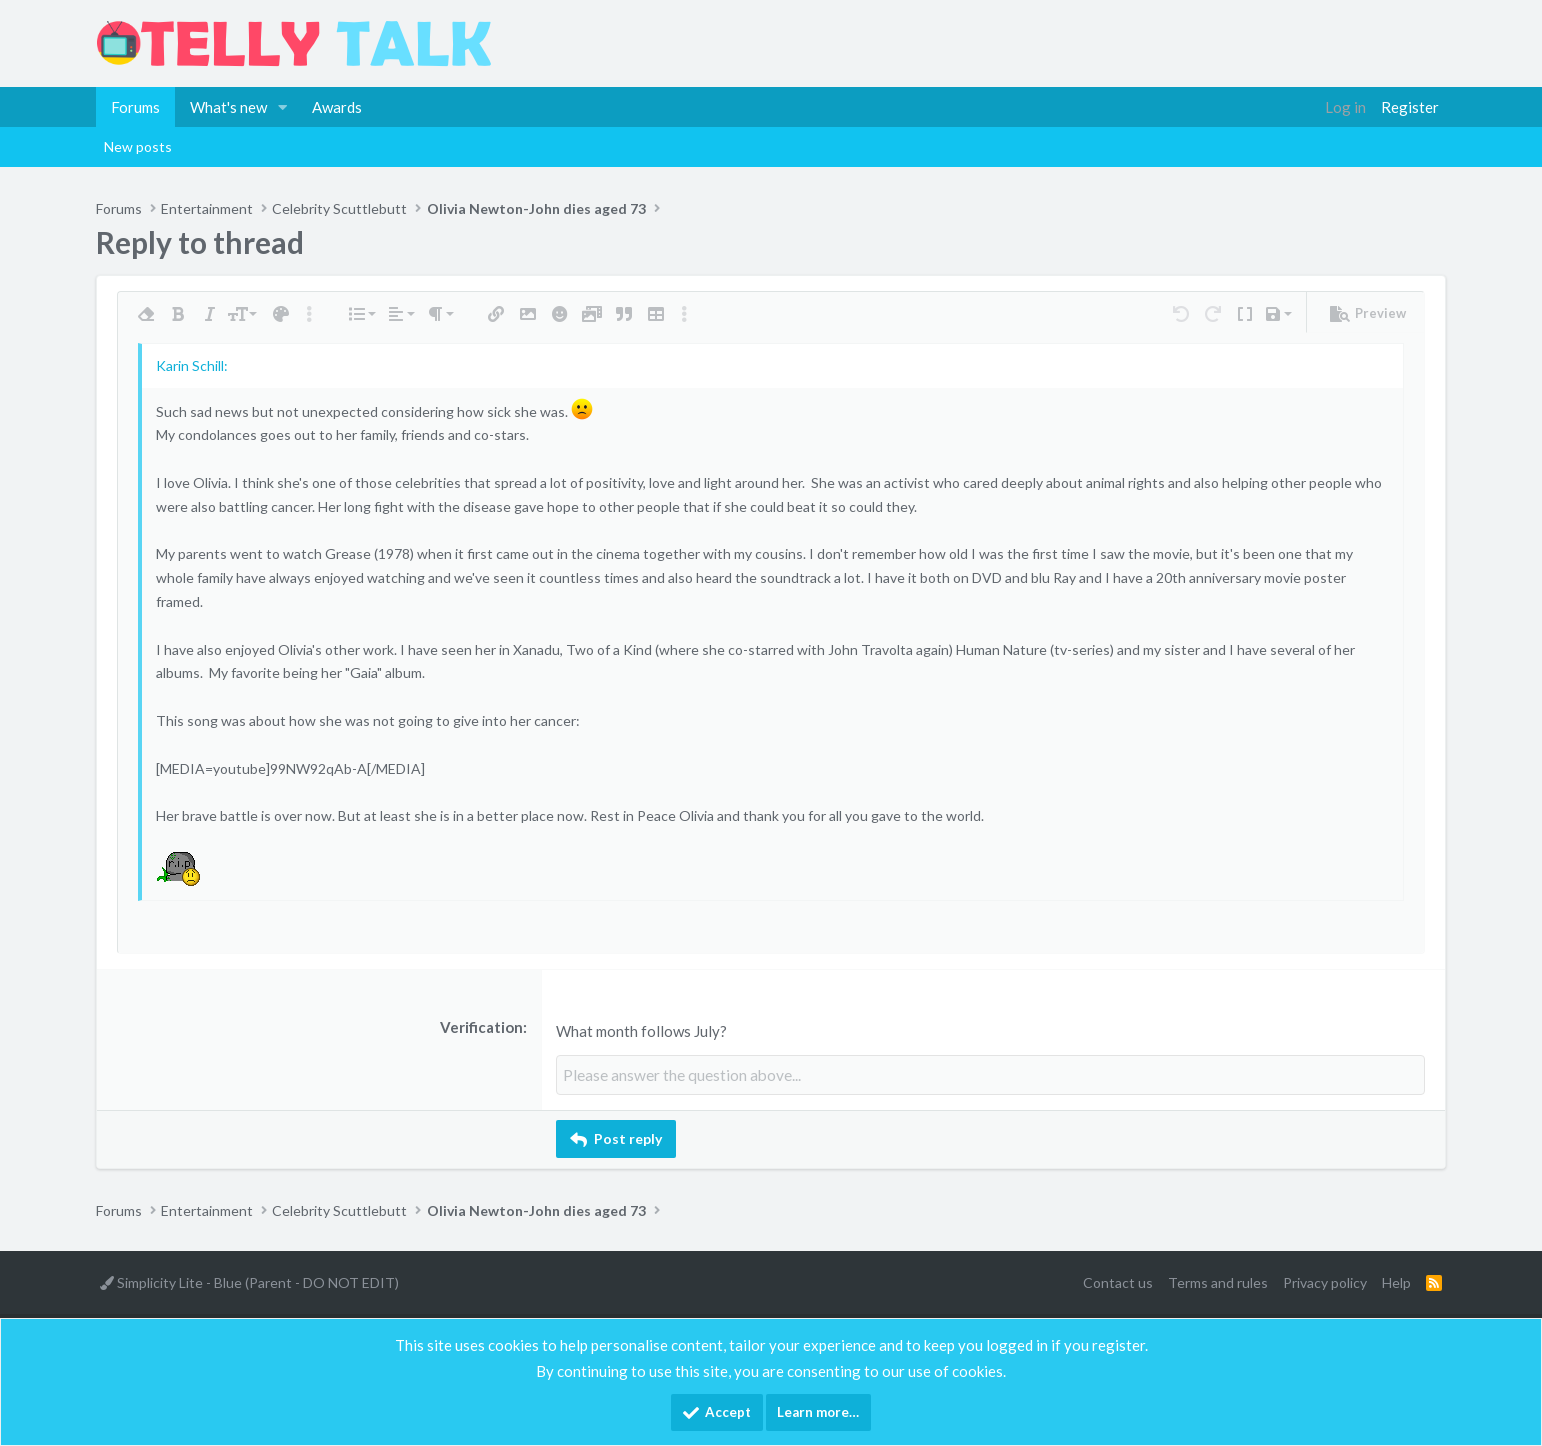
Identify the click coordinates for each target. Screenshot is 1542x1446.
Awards (337, 107)
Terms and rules (1218, 1281)
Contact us (1118, 1281)
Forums (135, 107)
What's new (228, 107)
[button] (283, 107)
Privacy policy (1325, 1281)
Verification (481, 1027)
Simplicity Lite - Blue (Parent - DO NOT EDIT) (249, 1281)
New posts (138, 146)
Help (1396, 1281)
